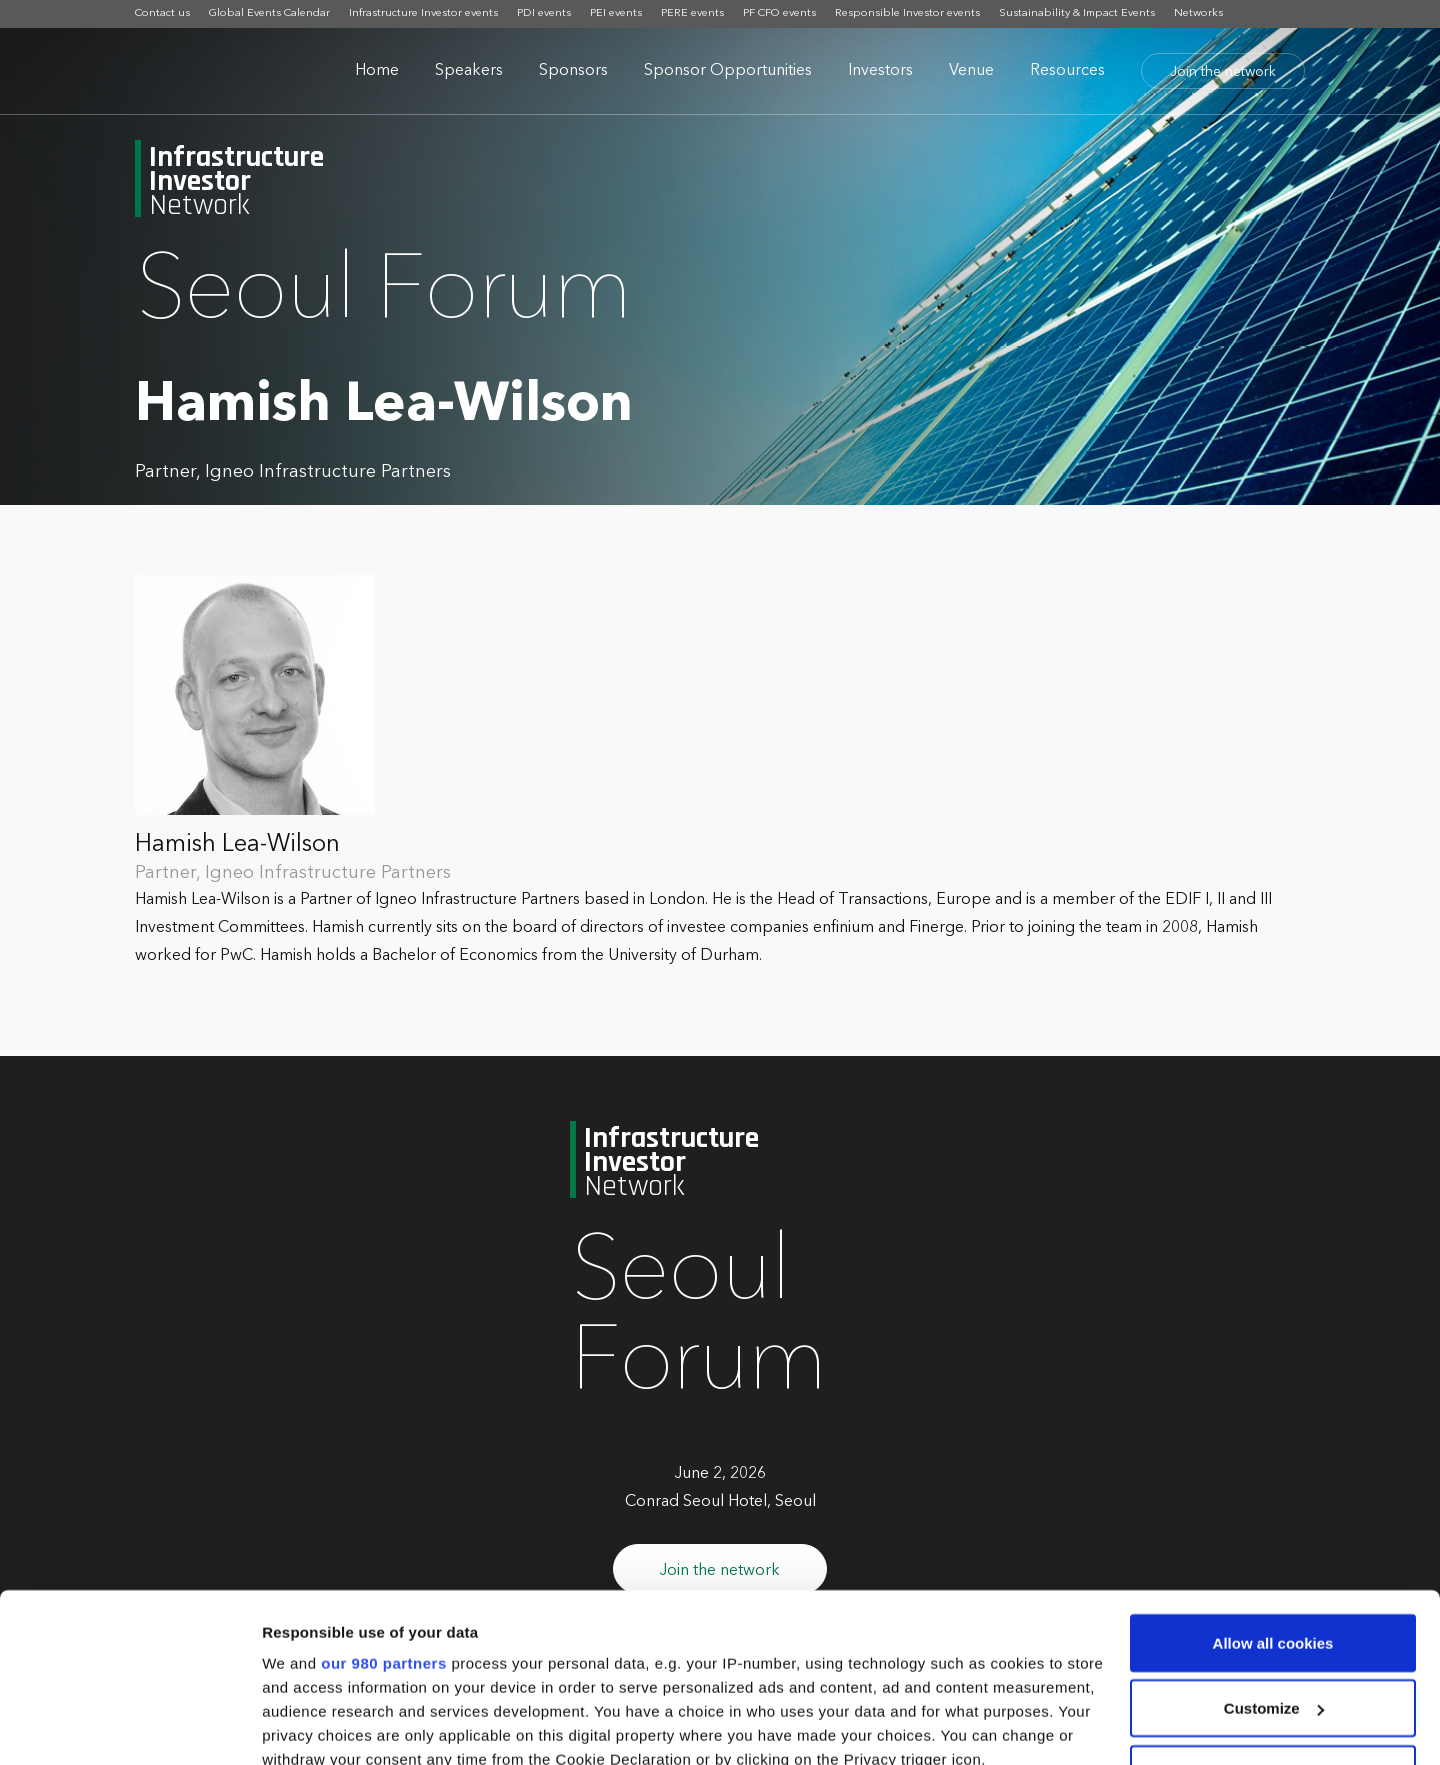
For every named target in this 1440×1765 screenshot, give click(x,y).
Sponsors (573, 71)
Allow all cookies (1273, 1484)
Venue (971, 71)
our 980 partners (384, 1504)
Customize (1274, 1550)
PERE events (692, 13)
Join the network (1223, 72)
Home (377, 71)
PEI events (616, 13)
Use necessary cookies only (1273, 1615)
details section (960, 1648)
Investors (880, 71)
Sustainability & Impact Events (1077, 13)
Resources (1067, 71)
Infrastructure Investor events (423, 13)
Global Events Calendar (269, 13)
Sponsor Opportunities (728, 71)
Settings (292, 1725)
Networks (1198, 13)
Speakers (469, 71)
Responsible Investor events (907, 13)
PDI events (544, 13)
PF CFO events (779, 13)
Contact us (162, 13)
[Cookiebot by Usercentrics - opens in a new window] (129, 1726)
